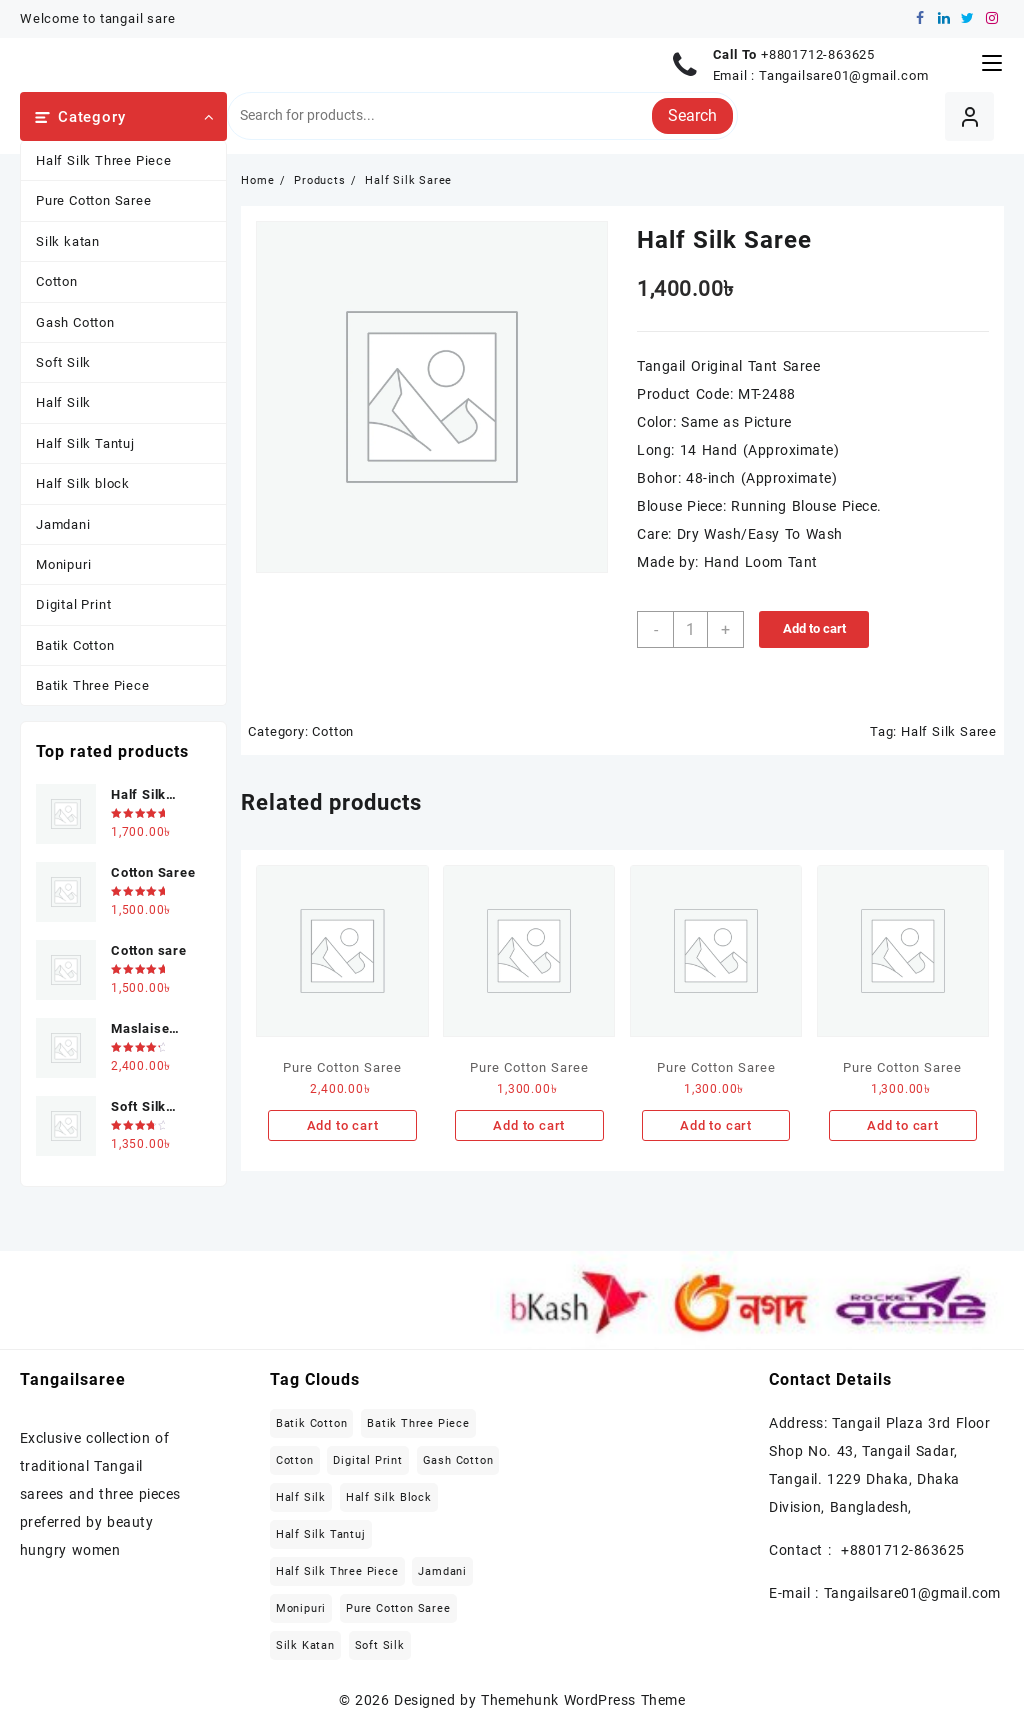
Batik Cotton (75, 645)
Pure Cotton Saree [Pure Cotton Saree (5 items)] (398, 1608)
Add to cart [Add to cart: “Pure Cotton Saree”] (343, 1125)
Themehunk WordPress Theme (583, 1700)
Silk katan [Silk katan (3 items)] (305, 1645)
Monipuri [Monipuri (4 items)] (301, 1608)
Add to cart (814, 628)
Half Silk (63, 402)
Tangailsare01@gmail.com (843, 75)
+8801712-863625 (818, 54)
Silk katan (68, 241)
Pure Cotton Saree (94, 200)
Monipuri (63, 564)
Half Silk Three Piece (104, 160)
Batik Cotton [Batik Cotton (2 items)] (312, 1423)
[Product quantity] (690, 629)
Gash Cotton (75, 322)
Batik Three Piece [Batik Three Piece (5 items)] (418, 1423)
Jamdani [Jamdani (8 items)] (442, 1571)
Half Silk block (83, 483)
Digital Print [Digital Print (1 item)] (367, 1460)
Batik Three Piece (93, 685)
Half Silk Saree (949, 731)
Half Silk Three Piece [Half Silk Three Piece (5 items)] (337, 1571)
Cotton (57, 281)
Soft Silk (63, 362)
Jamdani (63, 524)
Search (692, 115)
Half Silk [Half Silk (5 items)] (301, 1497)
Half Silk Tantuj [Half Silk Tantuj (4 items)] (321, 1534)
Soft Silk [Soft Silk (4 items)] (380, 1645)
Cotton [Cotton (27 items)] (295, 1460)
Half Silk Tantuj (85, 443)
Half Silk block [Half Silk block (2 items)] (389, 1497)
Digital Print (73, 604)
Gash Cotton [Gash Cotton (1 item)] (458, 1460)
